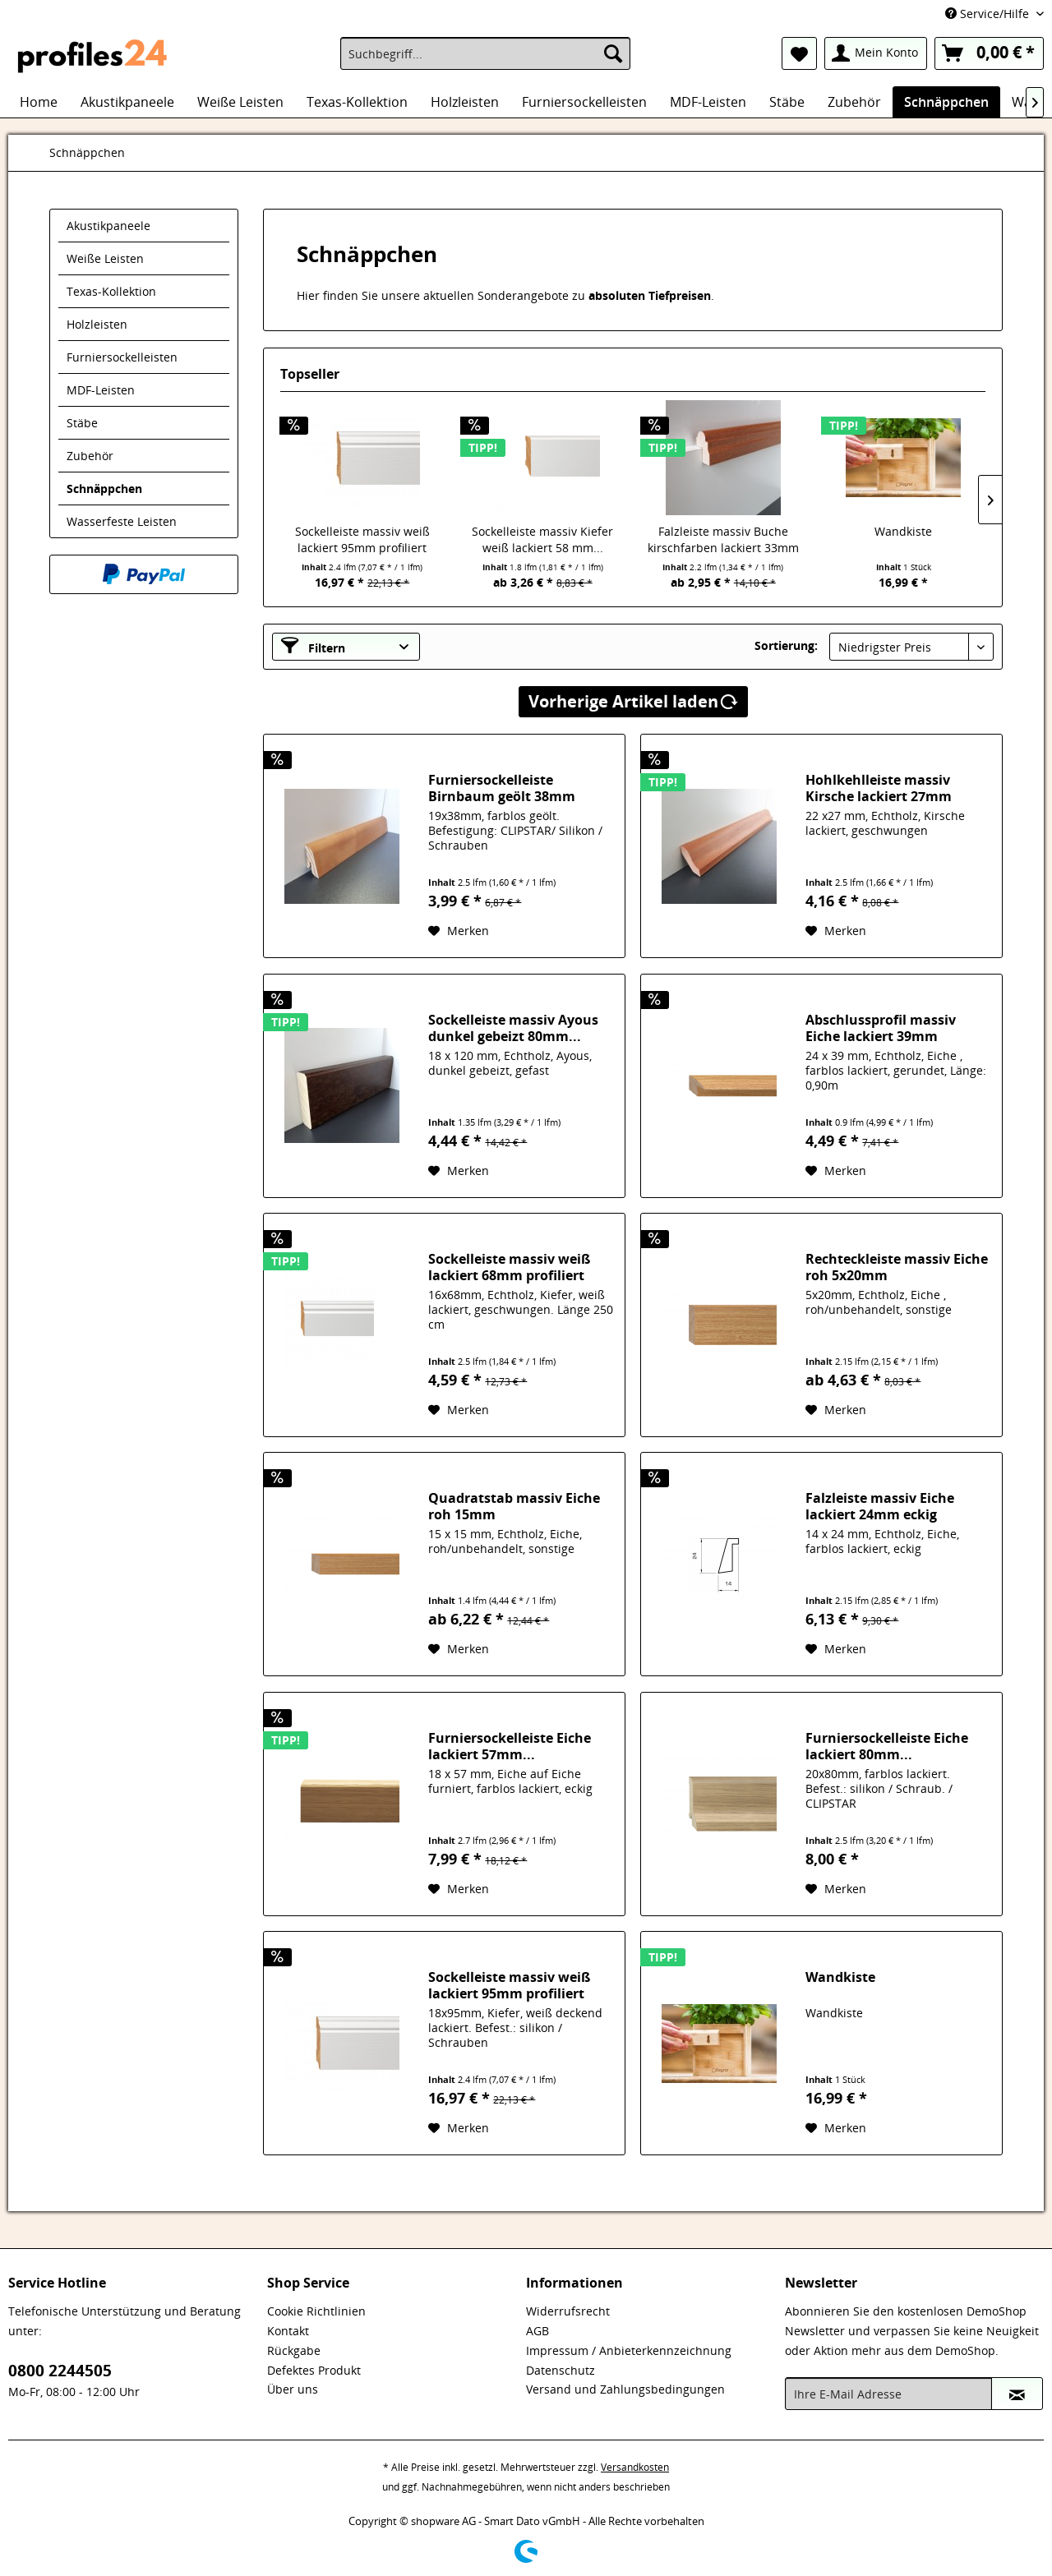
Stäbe (82, 423)
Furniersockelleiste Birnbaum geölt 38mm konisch (501, 788)
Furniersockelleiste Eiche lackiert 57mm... (509, 1746)
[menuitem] (485, 53)
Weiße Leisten (105, 258)
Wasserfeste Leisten (122, 521)
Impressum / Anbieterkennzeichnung (628, 2350)
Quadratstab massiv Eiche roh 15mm (514, 1506)
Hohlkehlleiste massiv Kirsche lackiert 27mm (878, 788)
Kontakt (288, 2331)
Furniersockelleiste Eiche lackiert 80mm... (886, 1746)
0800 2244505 (60, 2370)
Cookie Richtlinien (316, 2311)
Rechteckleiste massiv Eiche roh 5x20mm (896, 1267)
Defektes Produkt (314, 2370)
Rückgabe (294, 2350)
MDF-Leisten (101, 390)
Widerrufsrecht (568, 2311)
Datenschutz (560, 2370)
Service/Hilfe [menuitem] (988, 13)
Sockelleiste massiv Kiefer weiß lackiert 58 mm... (542, 539)
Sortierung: (786, 645)
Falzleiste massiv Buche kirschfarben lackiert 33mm (723, 539)
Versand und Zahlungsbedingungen (625, 2389)
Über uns (292, 2389)
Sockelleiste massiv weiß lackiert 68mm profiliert (509, 1267)
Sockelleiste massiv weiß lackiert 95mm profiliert (362, 539)
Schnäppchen (104, 488)
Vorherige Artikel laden (633, 700)
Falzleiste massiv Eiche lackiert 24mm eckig (879, 1506)
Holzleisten (97, 324)
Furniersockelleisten (122, 357)
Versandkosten (635, 2467)
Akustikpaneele (108, 225)
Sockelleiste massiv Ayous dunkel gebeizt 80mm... (513, 1028)
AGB (537, 2331)
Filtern (313, 646)
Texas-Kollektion (111, 291)
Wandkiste (903, 531)
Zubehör (90, 455)
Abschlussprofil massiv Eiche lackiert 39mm (880, 1028)
